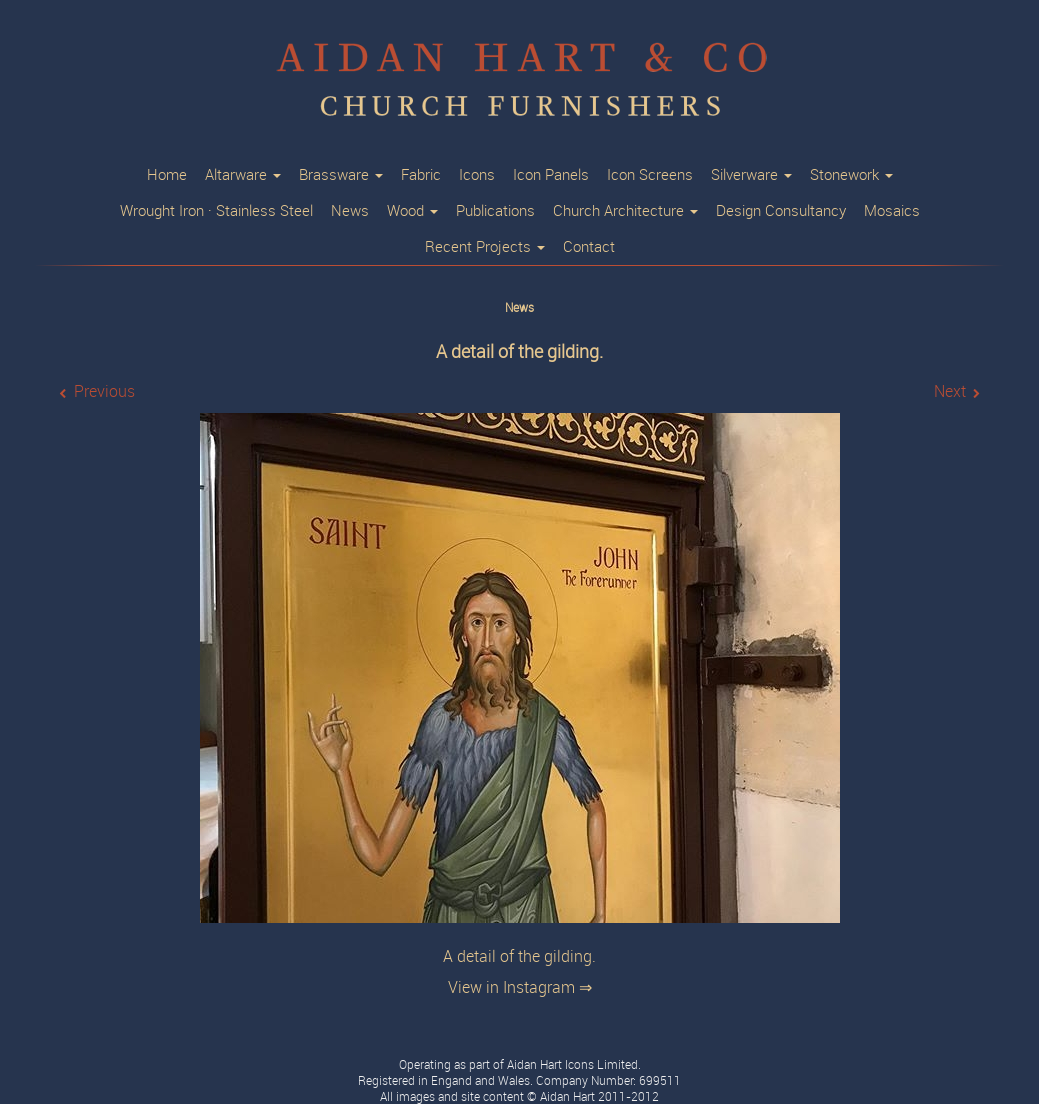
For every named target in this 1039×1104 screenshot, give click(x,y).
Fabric (421, 175)
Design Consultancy (781, 211)
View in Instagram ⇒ (520, 987)
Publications (495, 211)
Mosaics (892, 211)
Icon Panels (551, 175)
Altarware (243, 175)
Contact (589, 247)
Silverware (751, 175)
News (350, 211)
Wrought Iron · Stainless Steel (216, 211)
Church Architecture (625, 211)
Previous (104, 391)
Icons (477, 175)
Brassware (341, 175)
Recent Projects (485, 247)
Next (950, 391)
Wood (412, 211)
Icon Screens (650, 175)
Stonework (851, 175)
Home (167, 175)
